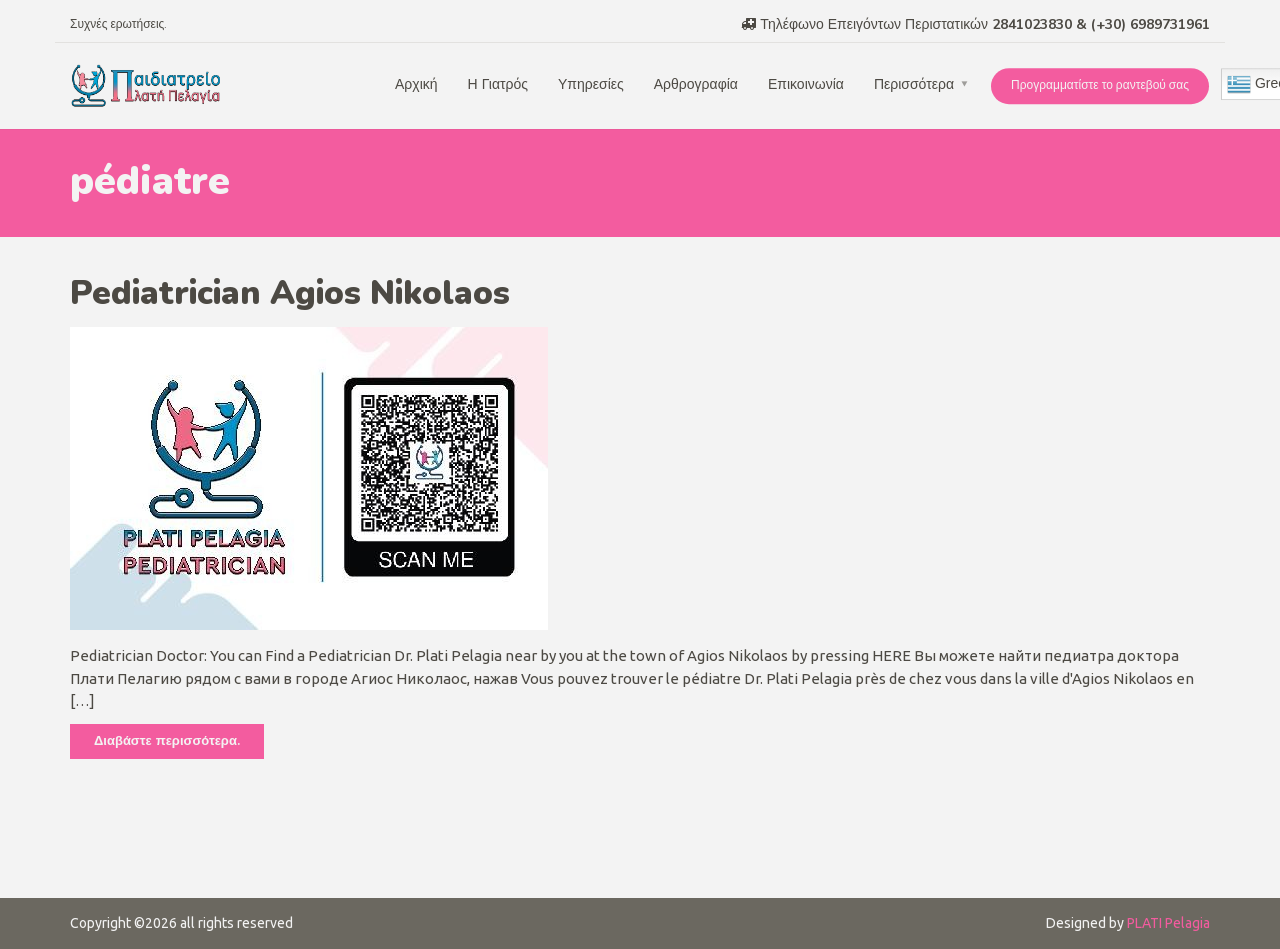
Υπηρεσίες (591, 84)
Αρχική (416, 84)
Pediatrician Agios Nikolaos (290, 293)
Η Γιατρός (498, 84)
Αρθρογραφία (696, 84)
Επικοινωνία (806, 84)
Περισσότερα (914, 84)
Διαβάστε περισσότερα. (167, 741)
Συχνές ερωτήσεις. (118, 24)
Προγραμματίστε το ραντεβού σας (1100, 85)
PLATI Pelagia (1168, 923)
